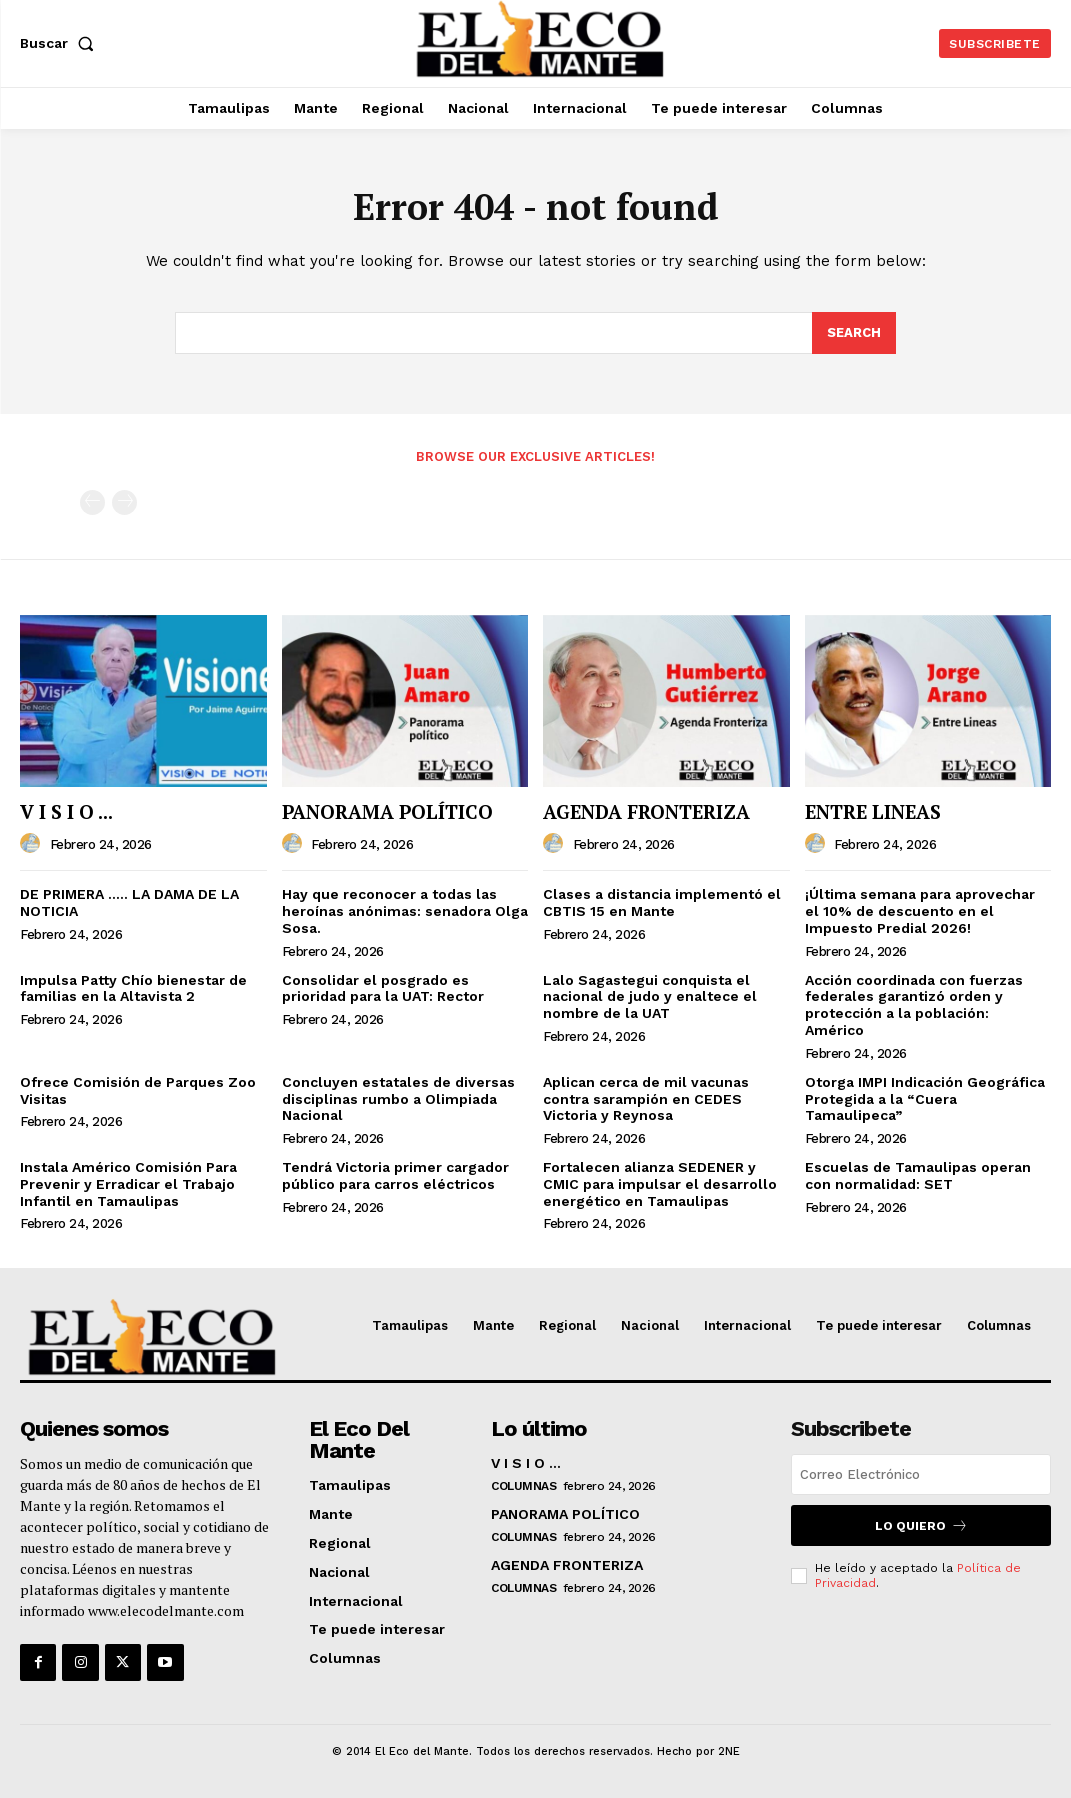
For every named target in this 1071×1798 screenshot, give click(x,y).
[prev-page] (92, 502)
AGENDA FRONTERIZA (646, 811)
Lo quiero (921, 1525)
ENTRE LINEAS (873, 811)
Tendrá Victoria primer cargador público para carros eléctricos (395, 1175)
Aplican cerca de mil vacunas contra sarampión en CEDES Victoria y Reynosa (646, 1099)
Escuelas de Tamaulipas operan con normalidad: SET (918, 1175)
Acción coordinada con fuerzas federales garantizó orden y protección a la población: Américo (914, 1005)
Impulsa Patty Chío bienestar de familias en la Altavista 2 (133, 988)
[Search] (854, 333)
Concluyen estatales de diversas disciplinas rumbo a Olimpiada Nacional (398, 1099)
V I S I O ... (66, 811)
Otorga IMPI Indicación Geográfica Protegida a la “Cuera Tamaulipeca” (925, 1099)
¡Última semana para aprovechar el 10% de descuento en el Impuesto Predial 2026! (920, 911)
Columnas (523, 1486)
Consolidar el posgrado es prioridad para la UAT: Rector (383, 988)
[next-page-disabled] (124, 502)
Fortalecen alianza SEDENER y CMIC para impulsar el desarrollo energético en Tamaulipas (660, 1184)
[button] (61, 43)
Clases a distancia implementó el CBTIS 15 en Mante (662, 902)
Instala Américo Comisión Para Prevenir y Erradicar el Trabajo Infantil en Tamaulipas (128, 1184)
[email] (921, 1474)
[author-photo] (33, 844)
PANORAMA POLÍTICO (387, 811)
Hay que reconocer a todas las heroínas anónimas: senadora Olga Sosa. (405, 911)
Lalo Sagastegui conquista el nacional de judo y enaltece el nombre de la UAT (650, 997)
